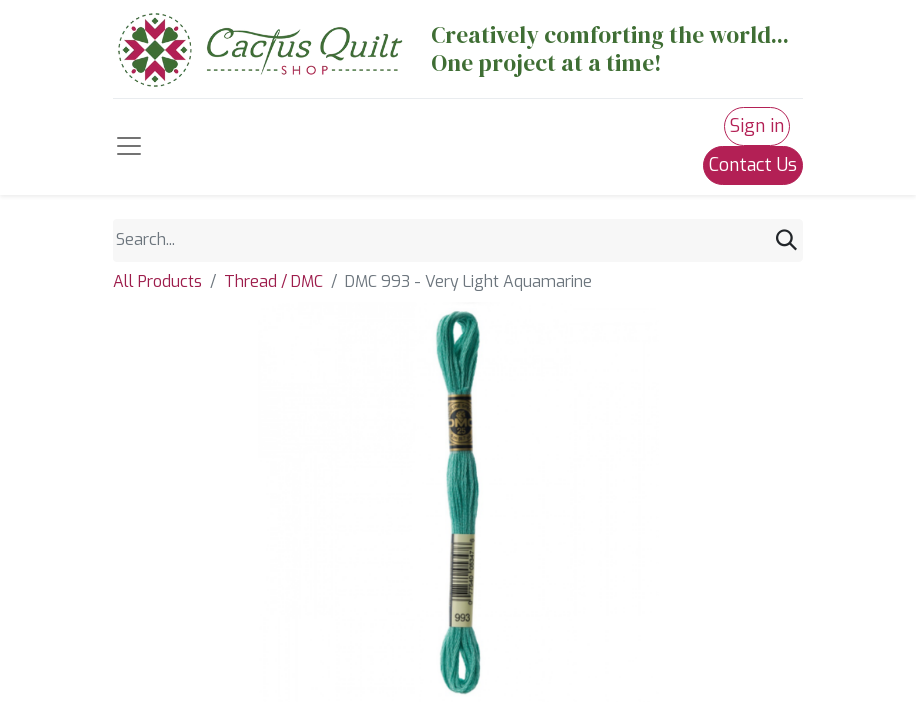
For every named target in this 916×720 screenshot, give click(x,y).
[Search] (786, 240)
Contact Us (753, 165)
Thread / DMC (273, 281)
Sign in (757, 126)
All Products (157, 281)
